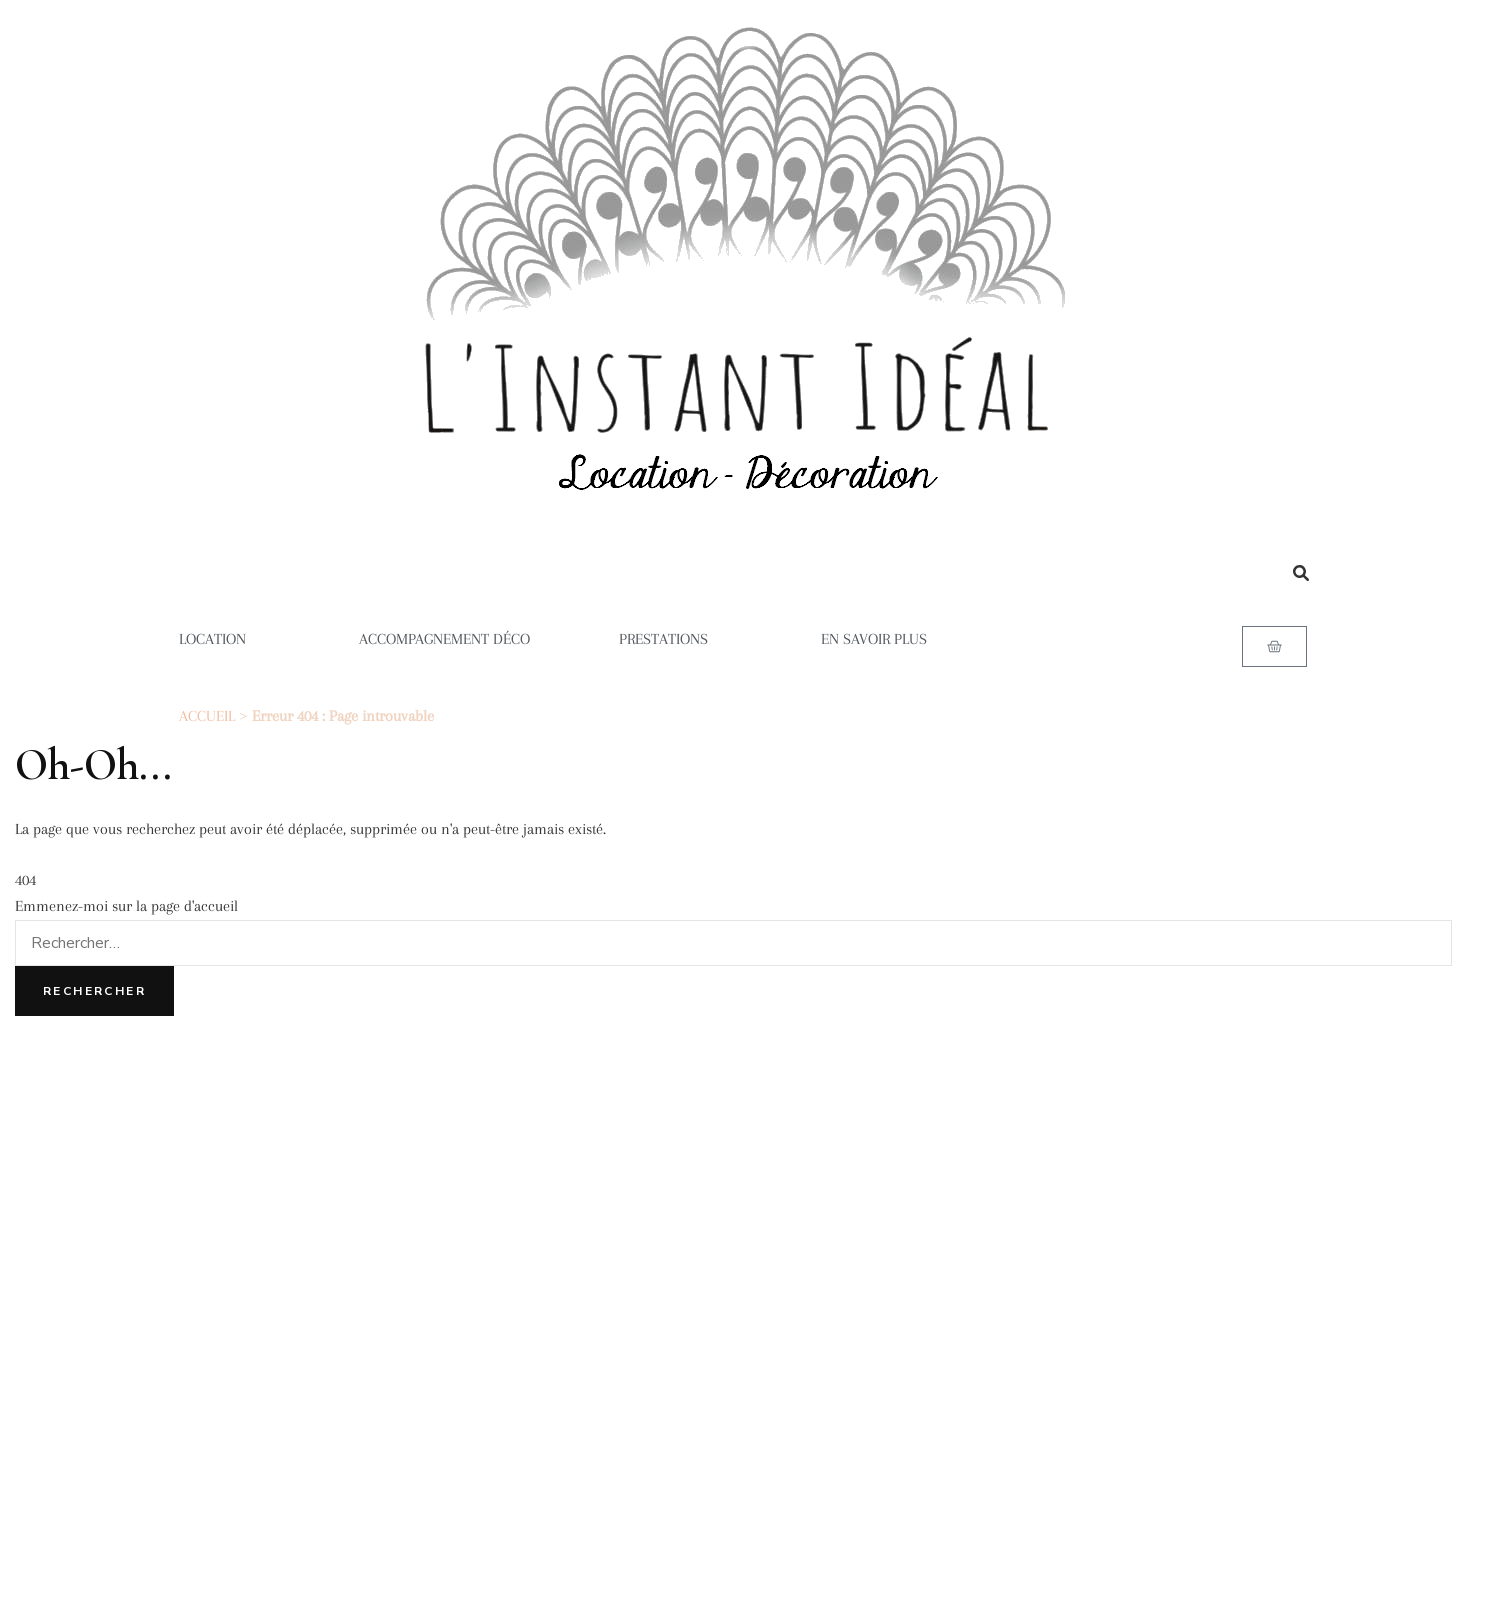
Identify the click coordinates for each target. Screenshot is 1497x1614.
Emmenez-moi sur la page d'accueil (126, 906)
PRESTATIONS (675, 639)
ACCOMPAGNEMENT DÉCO (444, 639)
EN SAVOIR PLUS (886, 639)
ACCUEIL (207, 716)
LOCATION (224, 639)
